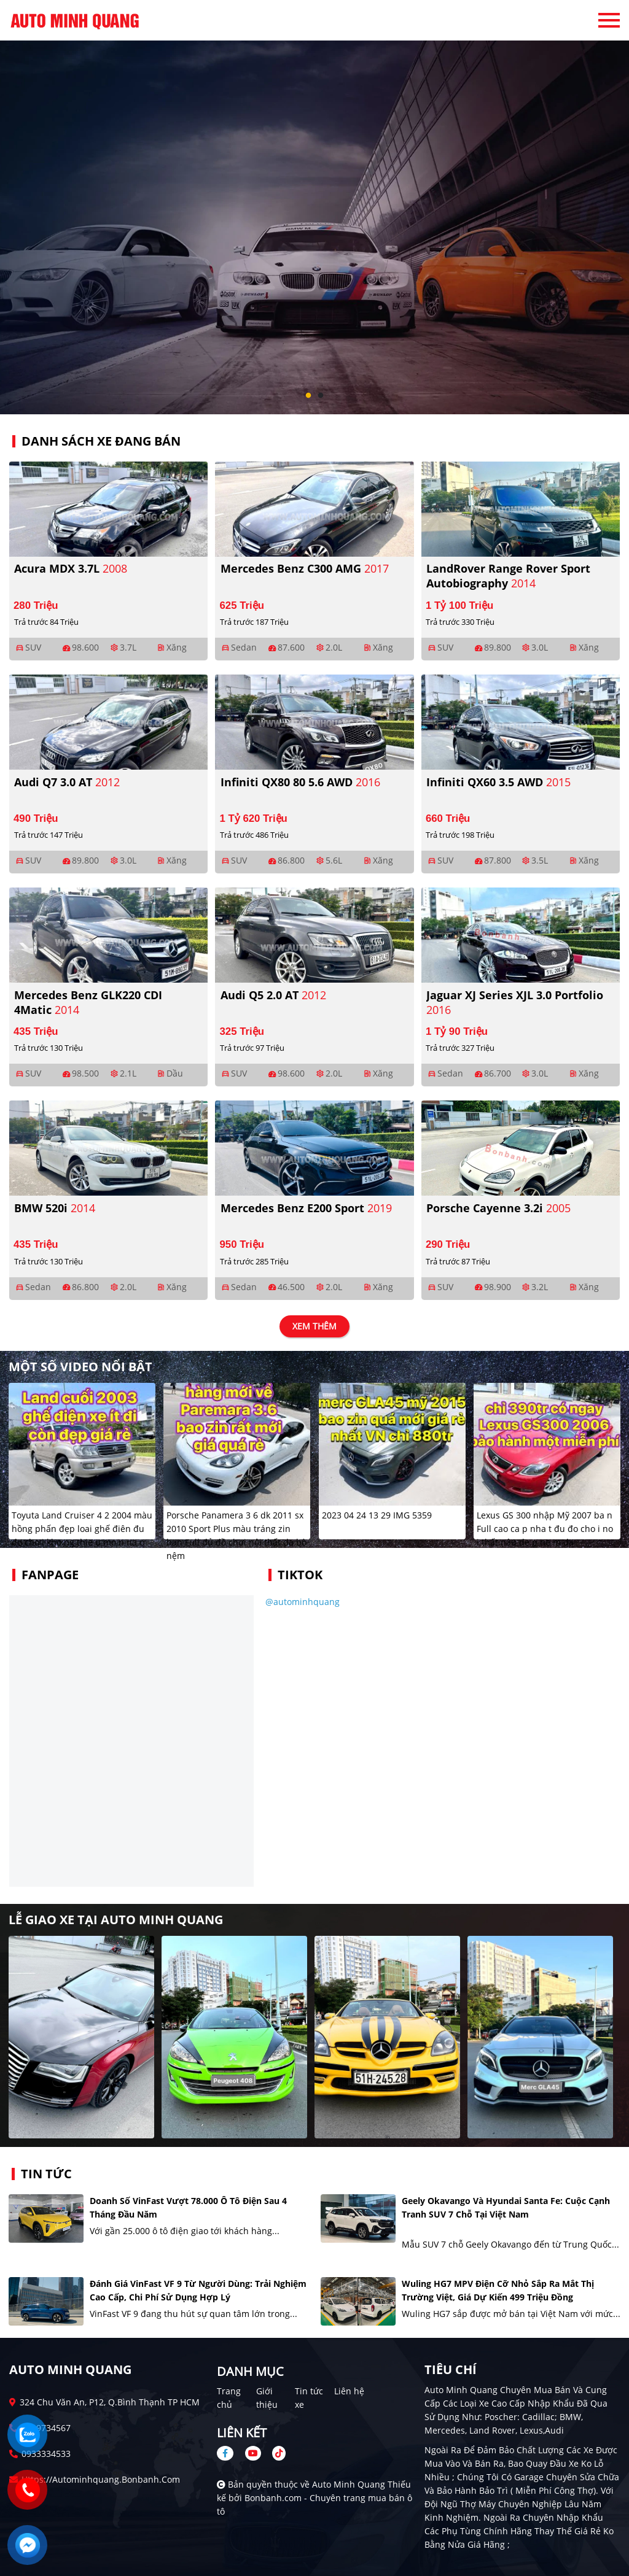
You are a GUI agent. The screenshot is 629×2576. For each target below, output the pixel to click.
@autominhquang (302, 1601)
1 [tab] (308, 396)
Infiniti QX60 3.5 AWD (498, 782)
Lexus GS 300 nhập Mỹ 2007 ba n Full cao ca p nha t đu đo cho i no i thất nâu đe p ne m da (545, 1528)
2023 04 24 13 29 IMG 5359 (377, 1515)
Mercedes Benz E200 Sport (306, 1208)
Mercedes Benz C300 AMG (305, 568)
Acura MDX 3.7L (70, 568)
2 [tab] (320, 396)
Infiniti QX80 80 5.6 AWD (300, 782)
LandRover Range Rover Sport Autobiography (508, 575)
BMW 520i (54, 1208)
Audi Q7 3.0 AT (67, 782)
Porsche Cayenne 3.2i (498, 1208)
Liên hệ (349, 2391)
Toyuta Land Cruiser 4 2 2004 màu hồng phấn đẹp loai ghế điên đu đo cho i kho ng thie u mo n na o (82, 1528)
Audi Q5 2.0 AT (273, 995)
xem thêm (314, 1326)
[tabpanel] (314, 207)
